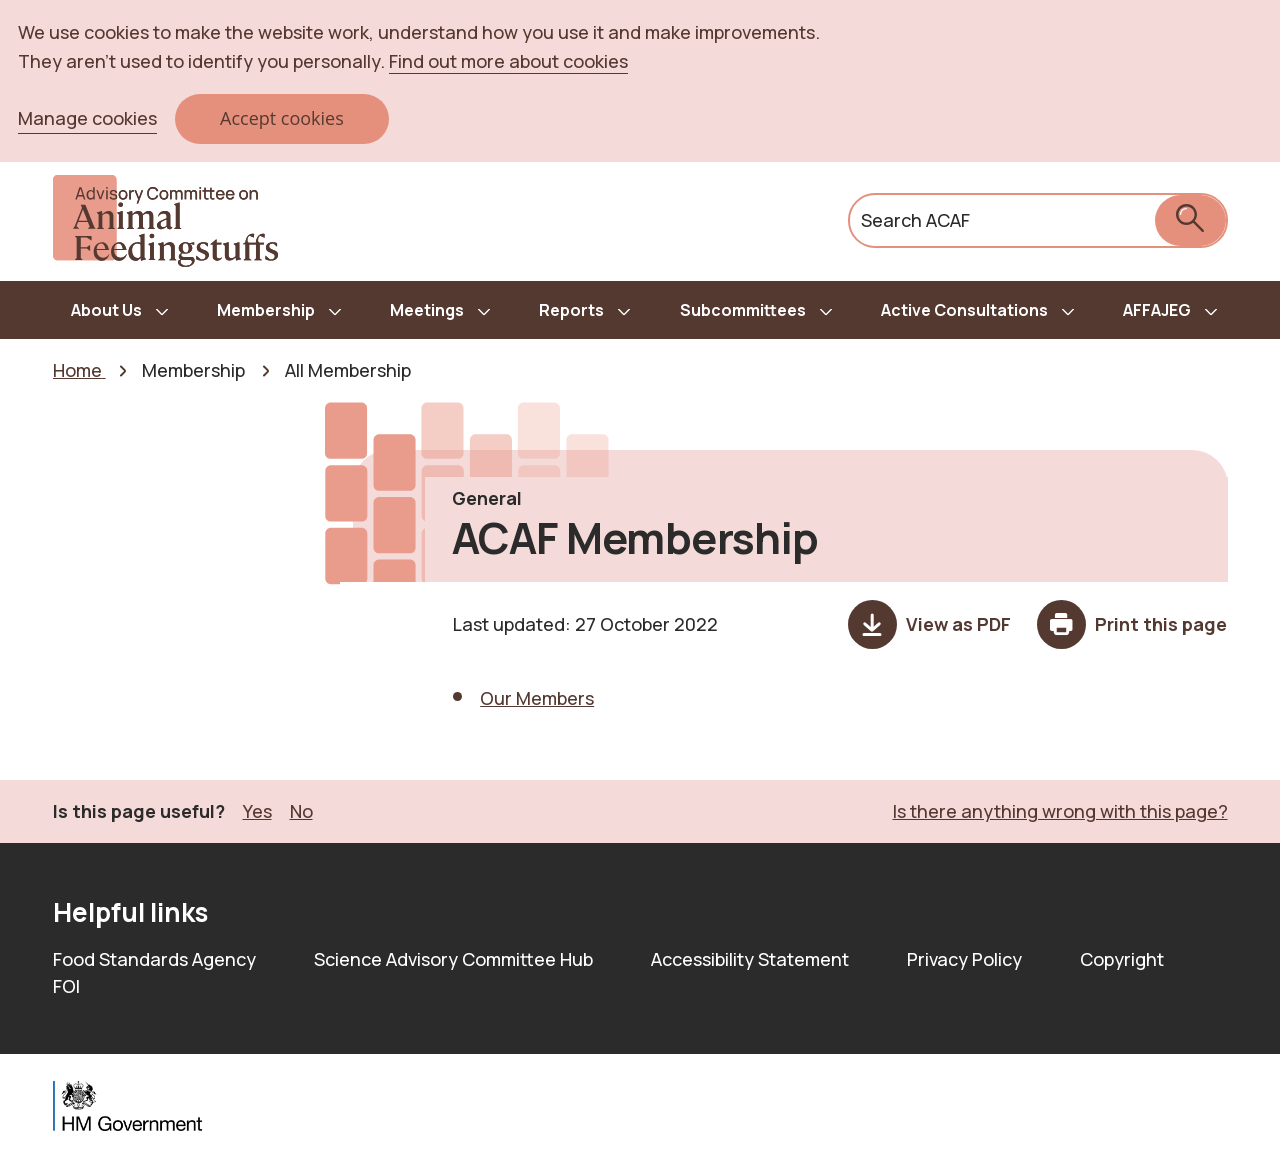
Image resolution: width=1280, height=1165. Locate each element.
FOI (66, 986)
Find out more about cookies (508, 61)
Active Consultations (964, 310)
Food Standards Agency (154, 959)
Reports (571, 310)
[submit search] (1190, 220)
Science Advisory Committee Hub (453, 959)
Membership (266, 310)
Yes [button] (257, 810)
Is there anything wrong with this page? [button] (1060, 811)
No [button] (301, 810)
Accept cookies (282, 118)
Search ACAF (915, 220)
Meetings (427, 310)
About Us (106, 310)
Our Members (537, 698)
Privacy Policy (964, 959)
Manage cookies (87, 118)
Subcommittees (743, 310)
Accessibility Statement (750, 959)
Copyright (1122, 959)
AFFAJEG (1157, 310)
